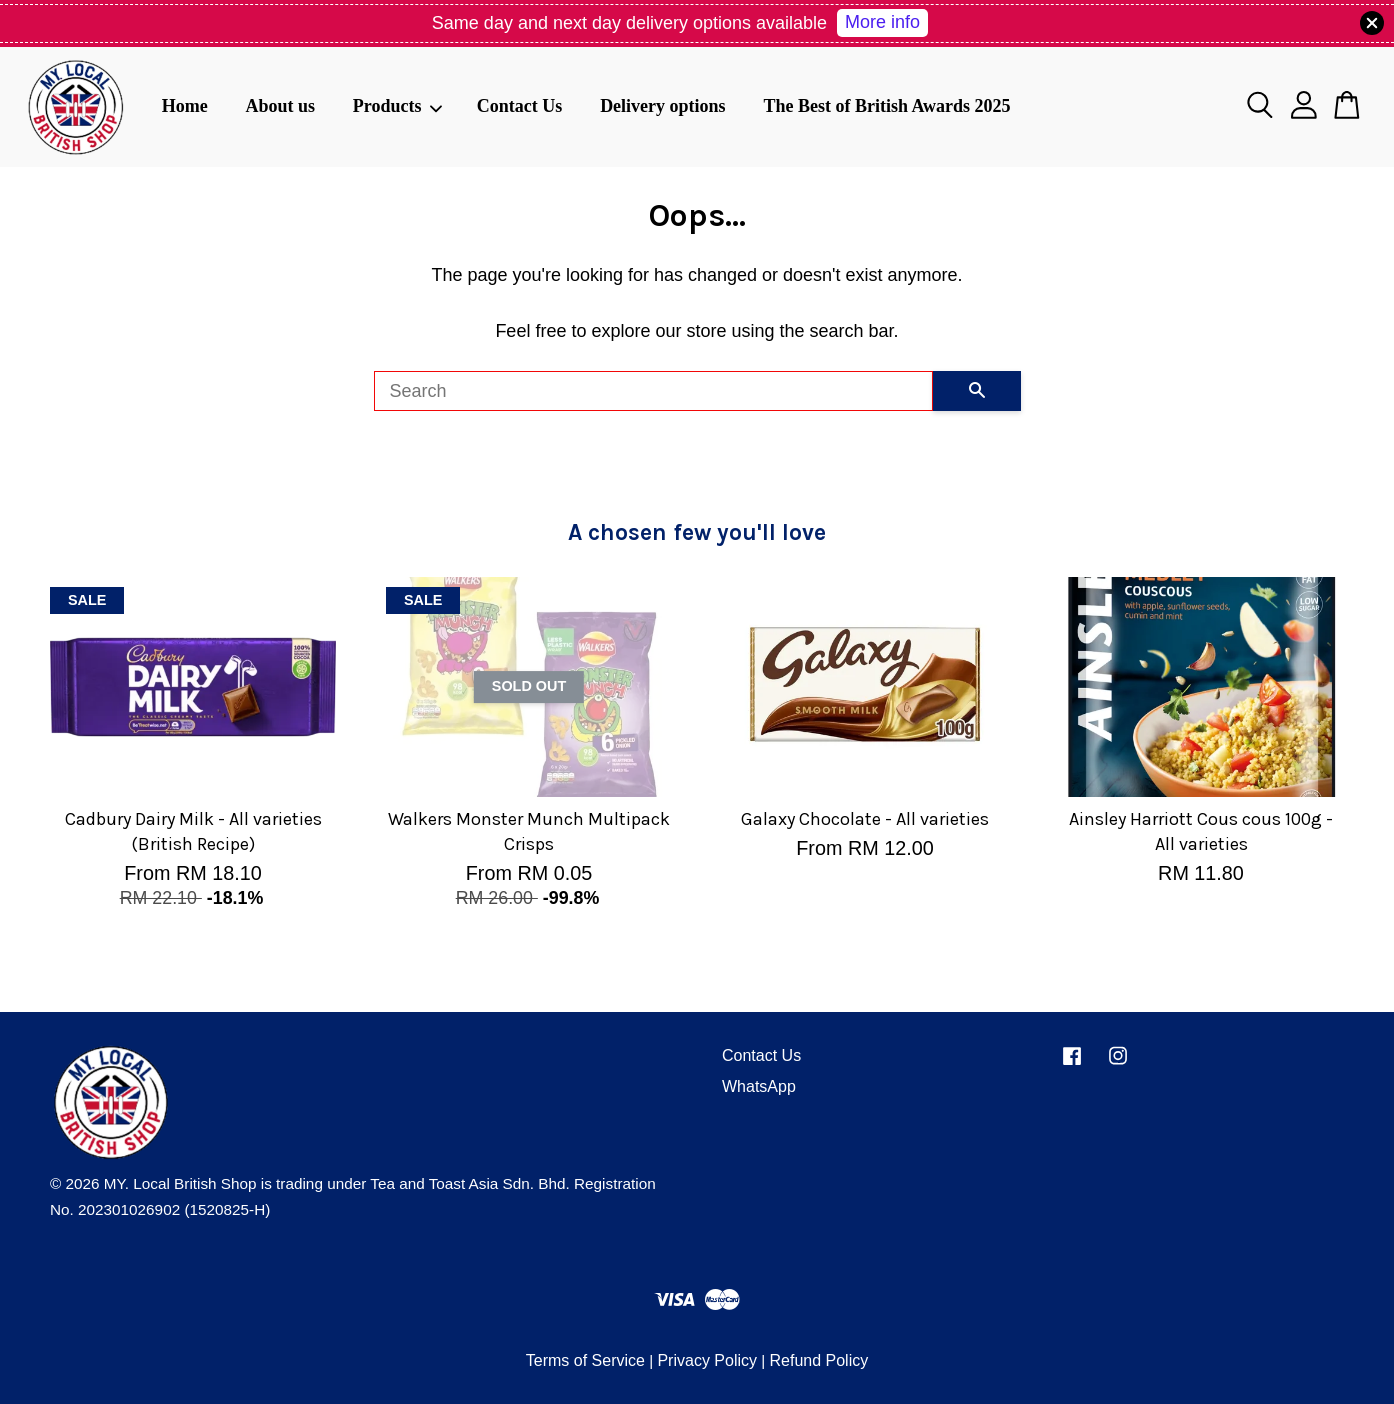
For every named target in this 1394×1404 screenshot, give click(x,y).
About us (280, 106)
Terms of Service (585, 1360)
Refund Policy (818, 1360)
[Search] (653, 391)
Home (185, 106)
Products (398, 106)
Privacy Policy (707, 1360)
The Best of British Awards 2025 (886, 106)
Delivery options (663, 106)
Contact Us (520, 106)
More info (882, 22)
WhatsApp (759, 1086)
